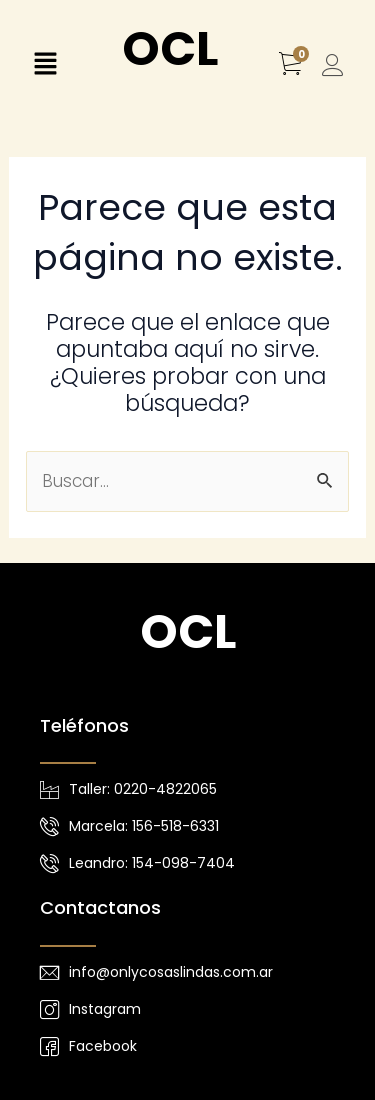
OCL (170, 48)
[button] (45, 66)
